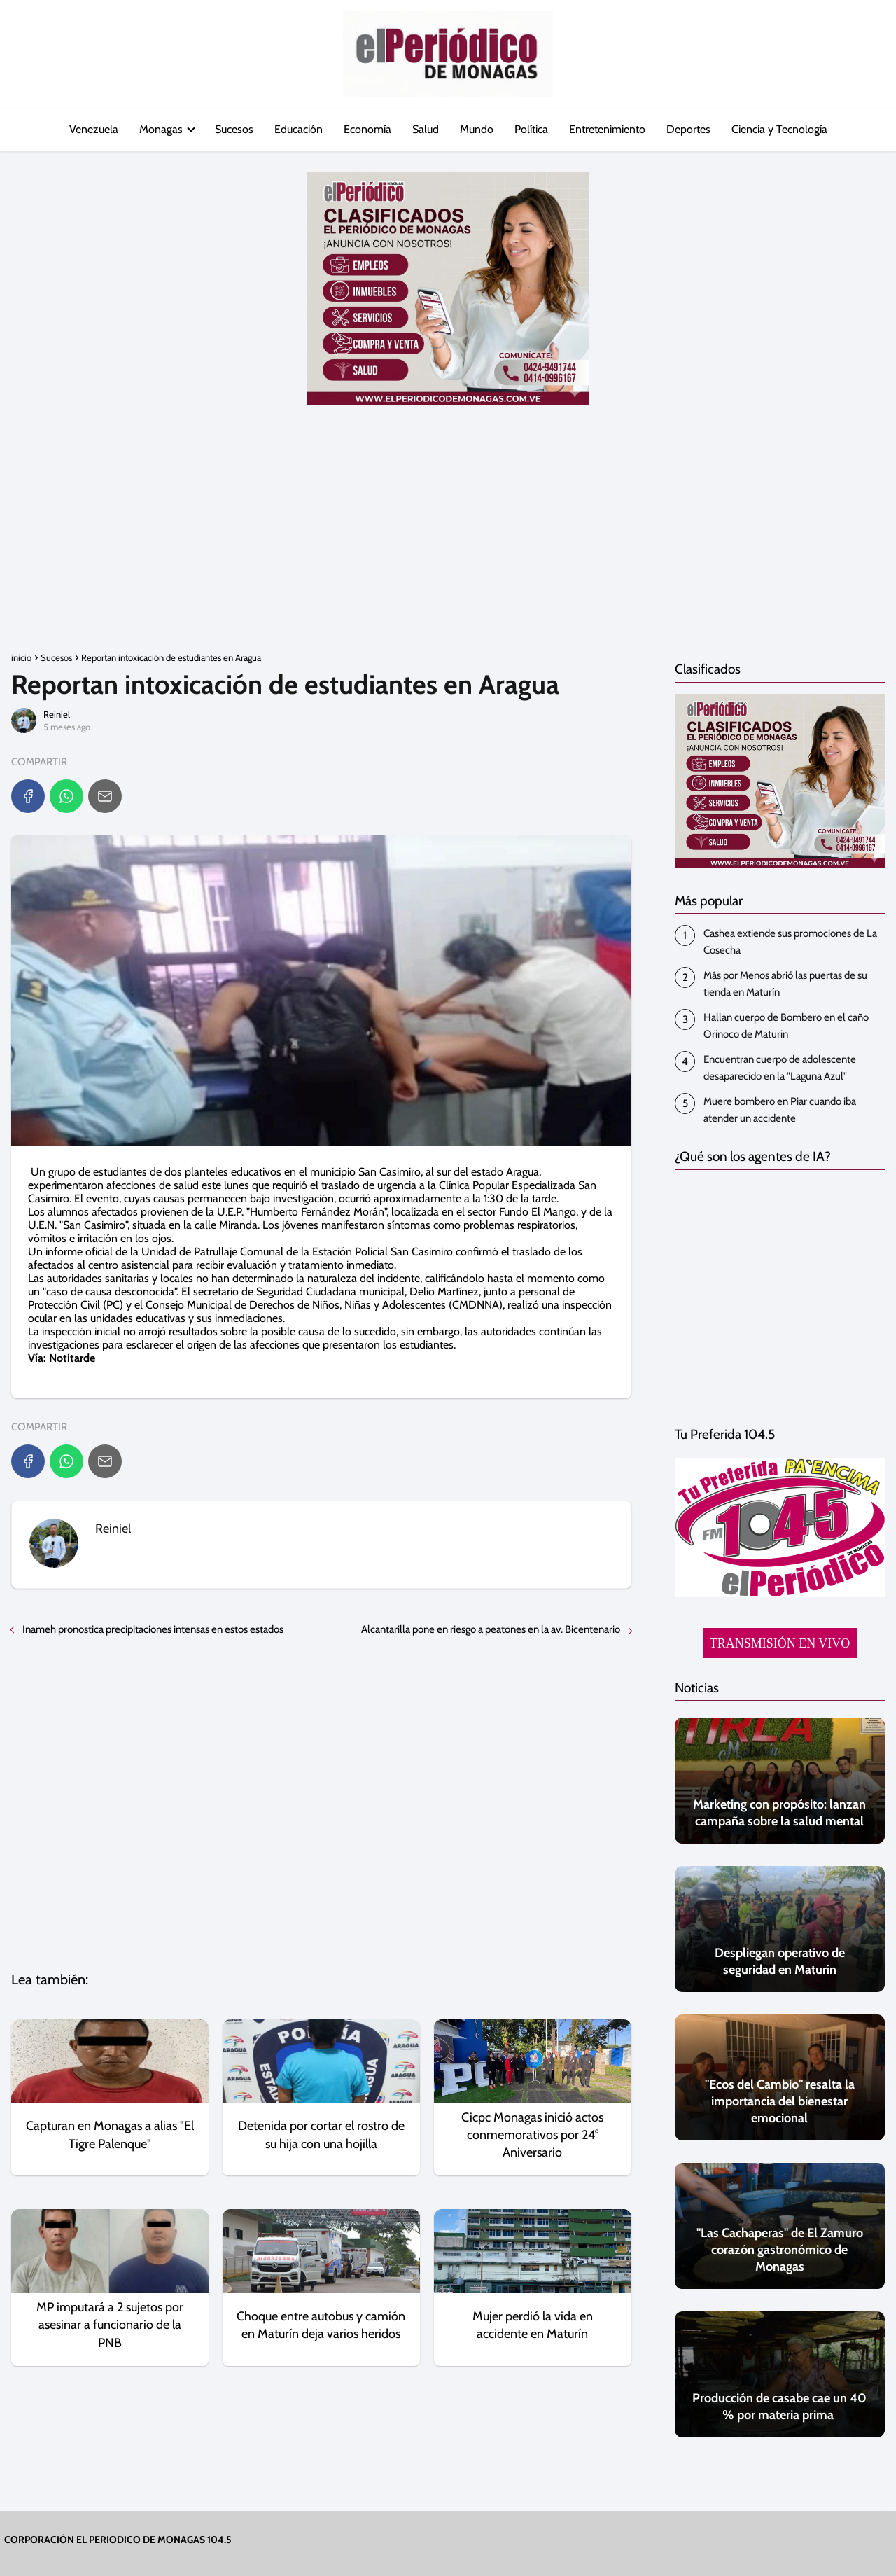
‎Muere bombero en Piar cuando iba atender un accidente (780, 1110)
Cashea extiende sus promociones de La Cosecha (790, 941)
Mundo (476, 129)
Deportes (688, 129)
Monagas (161, 129)
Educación (298, 129)
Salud (425, 129)
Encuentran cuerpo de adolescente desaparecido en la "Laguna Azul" (780, 1067)
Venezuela (93, 129)
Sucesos (234, 129)
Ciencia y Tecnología (779, 129)
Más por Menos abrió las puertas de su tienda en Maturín (785, 983)
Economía (367, 129)
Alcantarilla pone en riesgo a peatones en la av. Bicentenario (490, 1629)
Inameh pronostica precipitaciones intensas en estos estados (153, 1629)
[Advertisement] (448, 538)
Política (531, 129)
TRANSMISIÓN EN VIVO (780, 1643)
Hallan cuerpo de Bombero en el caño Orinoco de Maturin (786, 1025)
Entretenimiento (607, 129)
